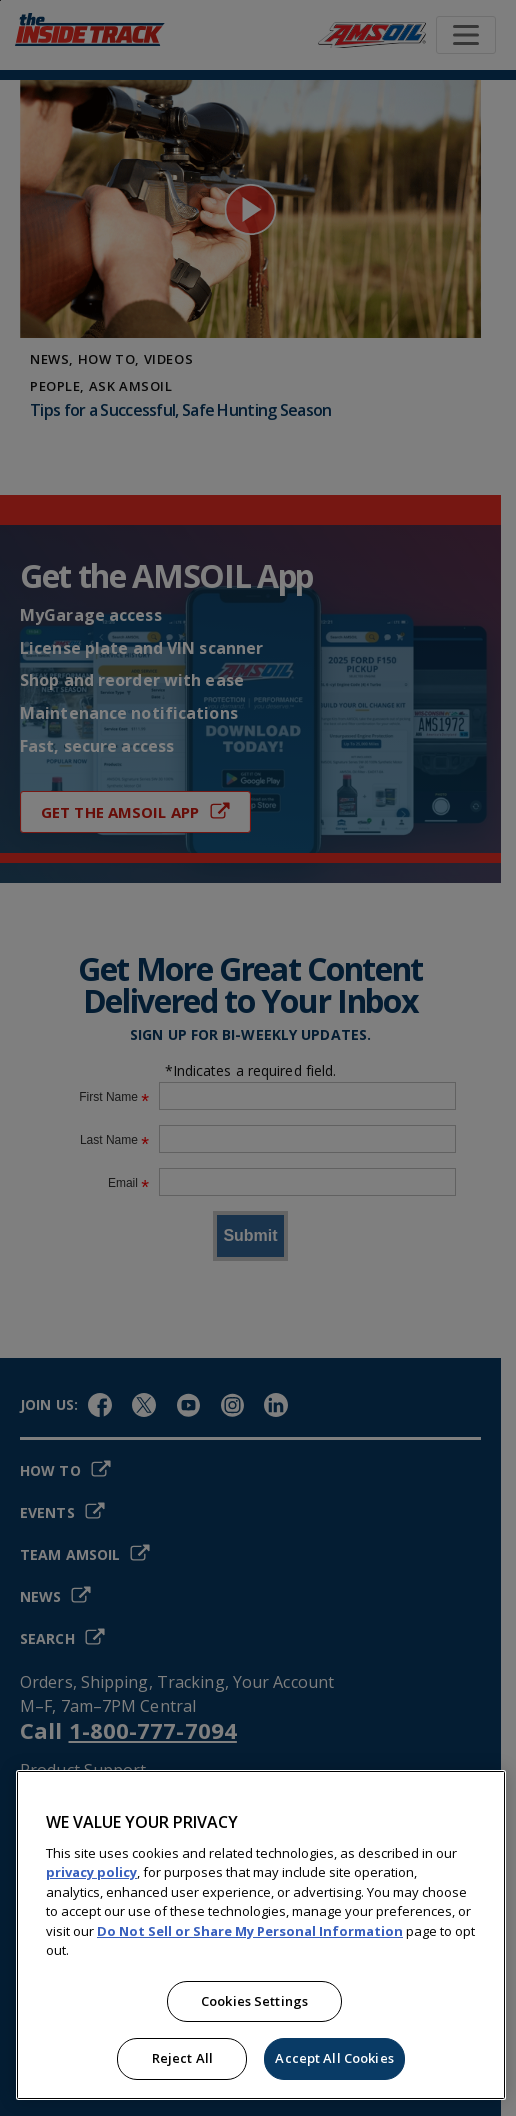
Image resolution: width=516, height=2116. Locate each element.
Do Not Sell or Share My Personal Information (250, 1931)
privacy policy (91, 1872)
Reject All (182, 2058)
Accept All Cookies (334, 2058)
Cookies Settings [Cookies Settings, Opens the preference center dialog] (254, 2001)
